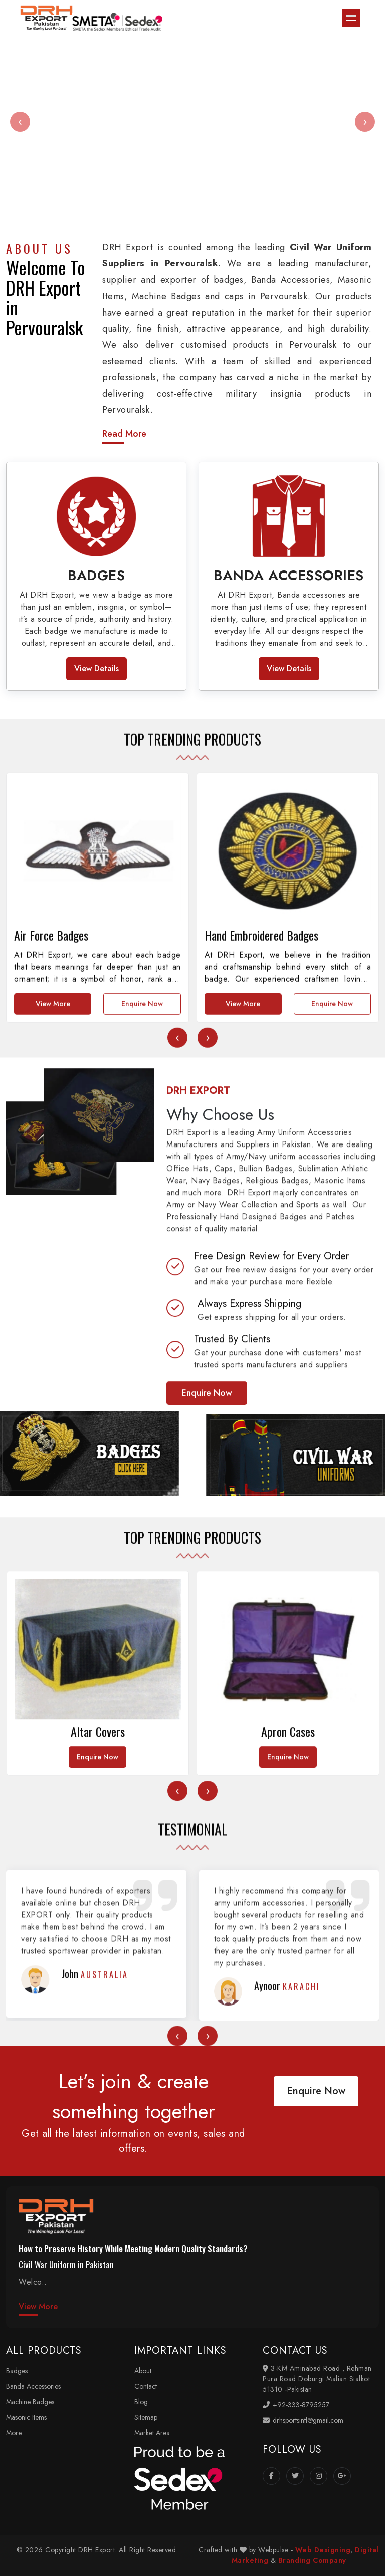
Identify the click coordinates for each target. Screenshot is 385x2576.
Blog (141, 2402)
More (14, 2433)
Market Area (152, 2433)
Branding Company (312, 2560)
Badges (17, 2371)
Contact (145, 2386)
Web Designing (323, 2550)
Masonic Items (26, 2417)
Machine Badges (30, 2402)
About (142, 2371)
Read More (124, 433)
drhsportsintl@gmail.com (303, 2420)
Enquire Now (142, 1191)
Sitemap (145, 2417)
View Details (96, 668)
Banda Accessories (33, 2386)
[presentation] (20, 122)
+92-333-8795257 (296, 2405)
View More (53, 1191)
